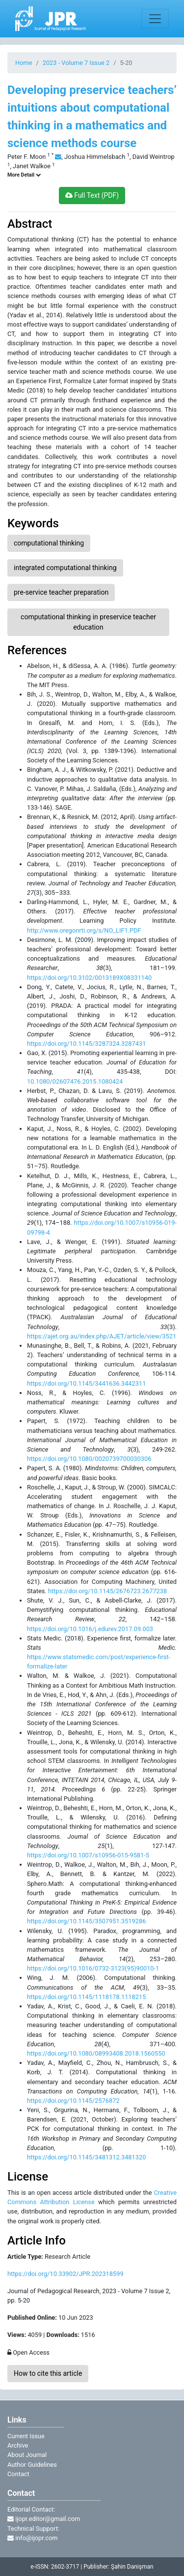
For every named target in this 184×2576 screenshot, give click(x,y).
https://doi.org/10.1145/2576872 (73, 2100)
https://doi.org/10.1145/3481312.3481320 (86, 2157)
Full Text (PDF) (92, 195)
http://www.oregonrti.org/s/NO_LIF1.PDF (84, 930)
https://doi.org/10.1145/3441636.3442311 (86, 1383)
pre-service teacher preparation (61, 592)
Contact (18, 2474)
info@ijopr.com (32, 2538)
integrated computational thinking (65, 568)
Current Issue (26, 2436)
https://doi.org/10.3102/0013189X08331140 (89, 977)
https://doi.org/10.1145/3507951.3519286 (86, 1921)
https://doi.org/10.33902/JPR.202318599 (65, 2273)
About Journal (27, 2454)
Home (23, 62)
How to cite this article (48, 2373)
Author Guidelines (32, 2464)
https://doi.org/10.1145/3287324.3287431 (86, 1043)
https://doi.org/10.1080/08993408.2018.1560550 (96, 2053)
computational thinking (49, 543)
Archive (17, 2445)
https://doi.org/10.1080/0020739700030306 (89, 1458)
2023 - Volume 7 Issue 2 (76, 62)
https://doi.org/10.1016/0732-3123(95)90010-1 (93, 1968)
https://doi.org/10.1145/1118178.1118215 (86, 1996)
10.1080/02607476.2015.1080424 (75, 1081)
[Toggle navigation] (155, 19)
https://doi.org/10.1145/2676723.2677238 (107, 1591)
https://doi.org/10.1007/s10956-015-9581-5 (88, 1855)
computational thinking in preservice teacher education (88, 622)
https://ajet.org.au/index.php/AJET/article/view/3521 (101, 1336)
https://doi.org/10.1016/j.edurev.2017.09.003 (90, 1629)
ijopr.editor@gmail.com (43, 2518)
